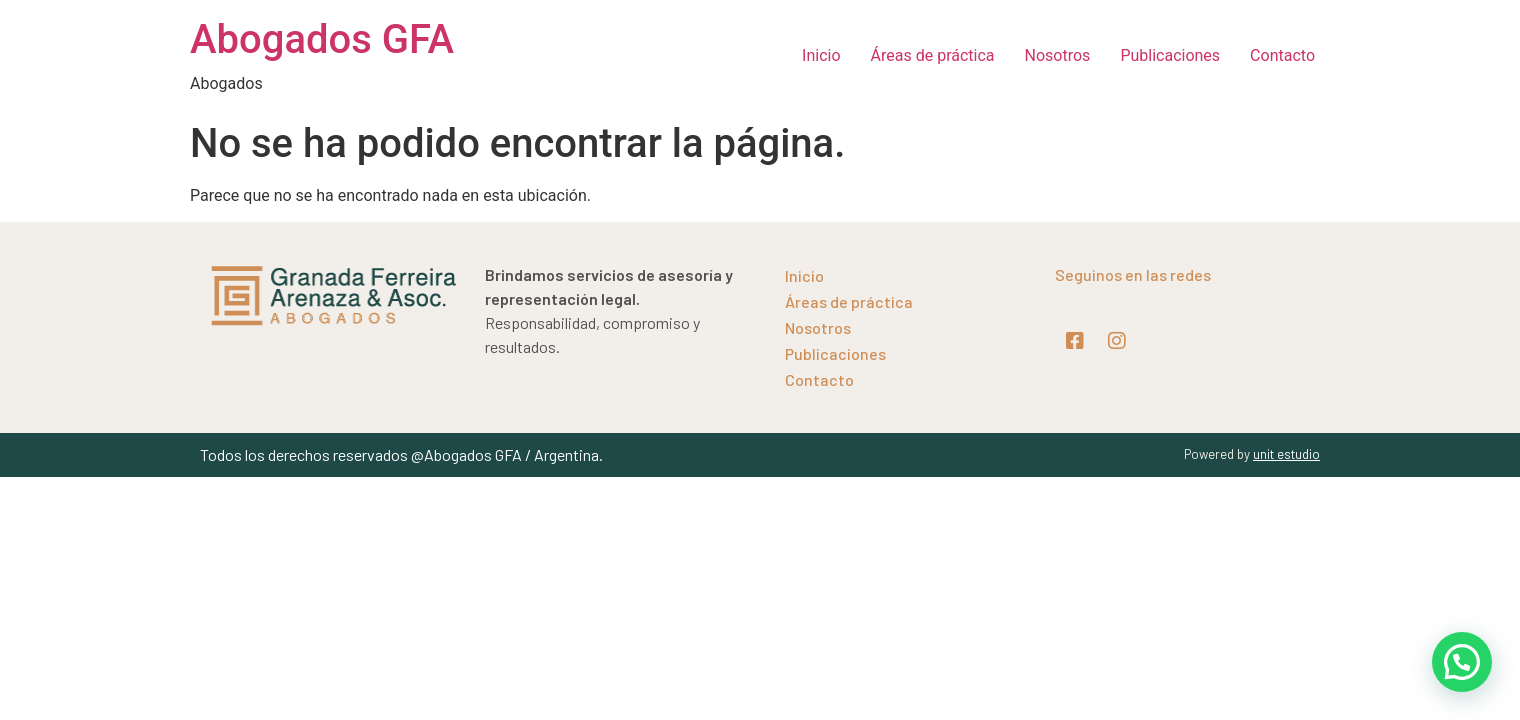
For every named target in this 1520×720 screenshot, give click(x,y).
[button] (1462, 662)
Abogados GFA (322, 39)
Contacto (1282, 55)
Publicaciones (1170, 55)
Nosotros (1058, 55)
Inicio (821, 55)
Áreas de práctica (933, 55)
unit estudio (1286, 454)
